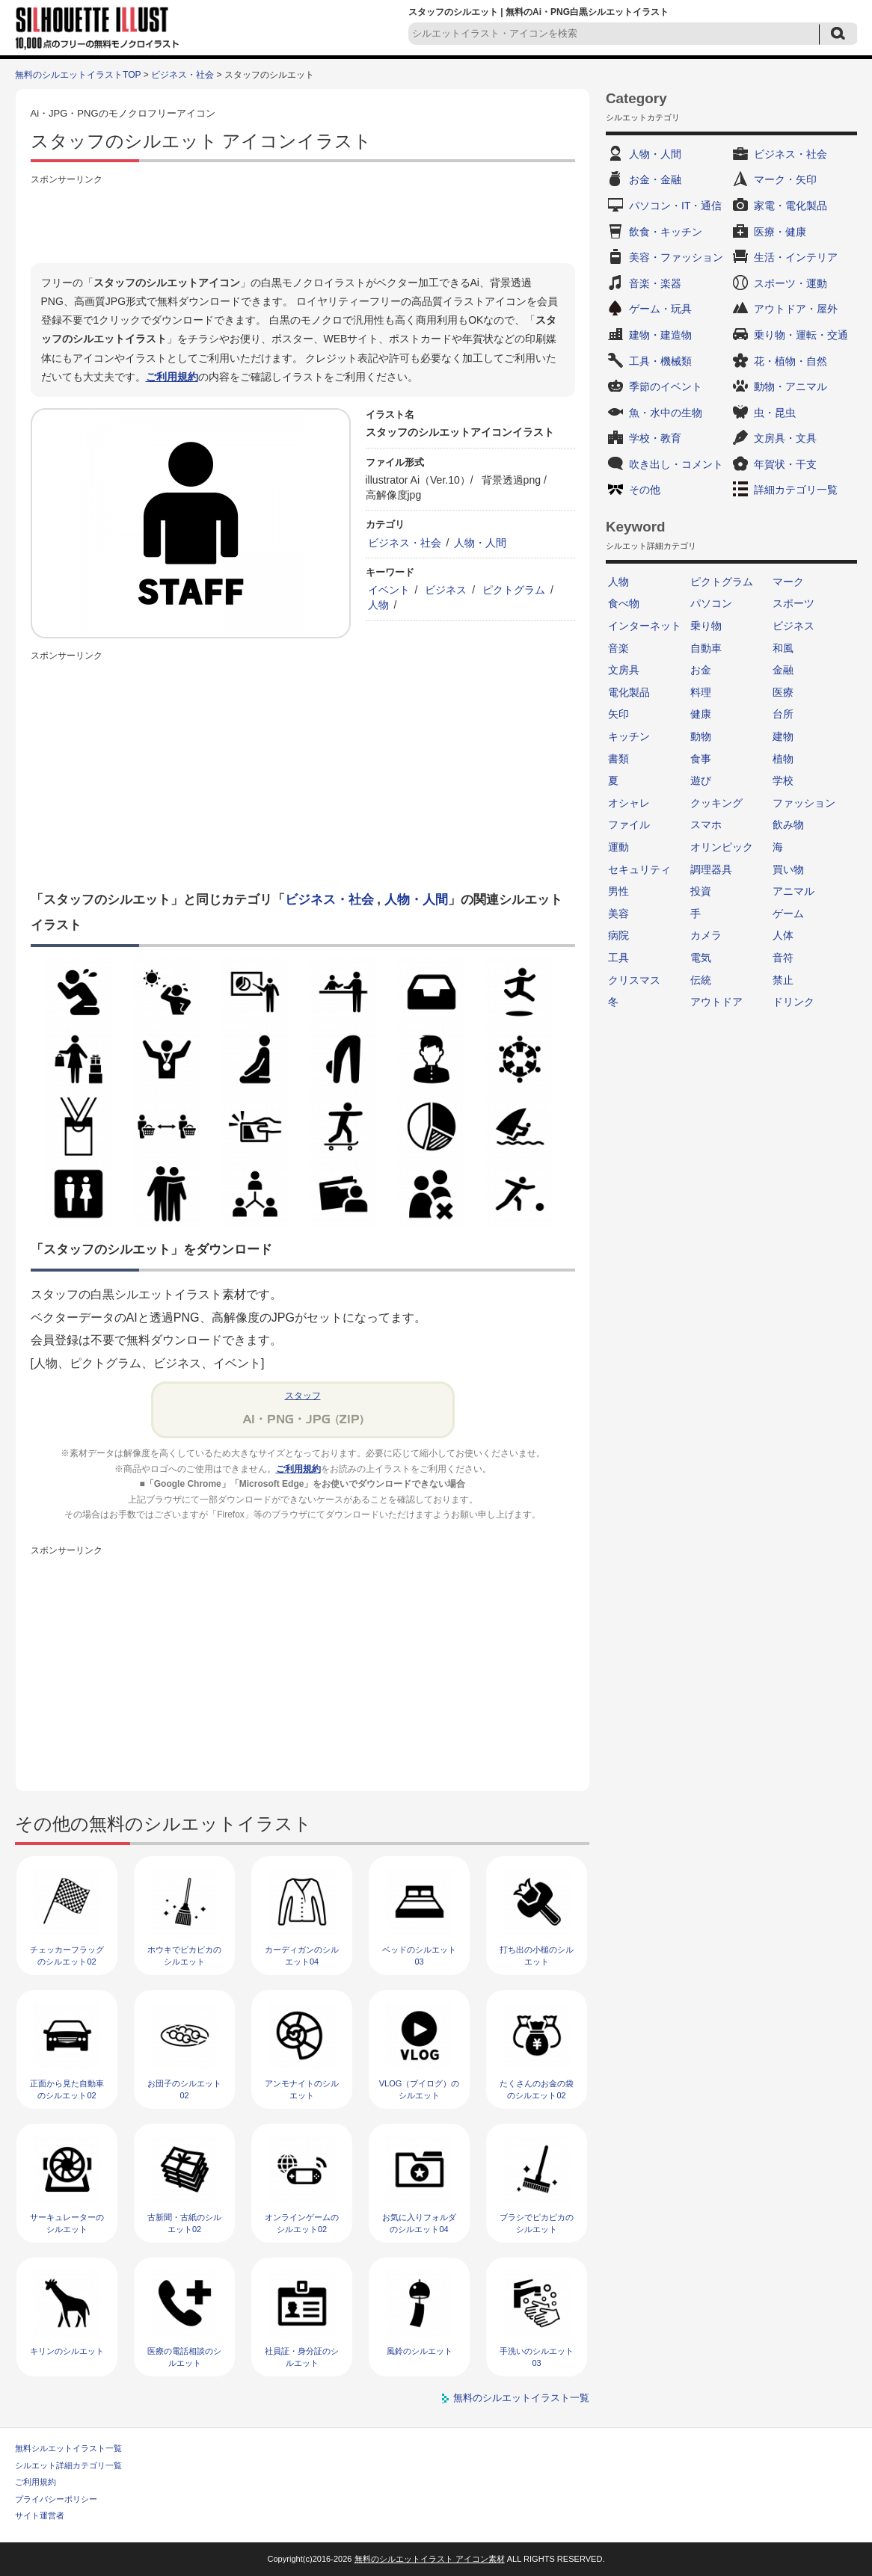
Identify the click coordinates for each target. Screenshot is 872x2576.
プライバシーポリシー (56, 2499)
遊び (700, 780)
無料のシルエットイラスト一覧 (521, 2397)
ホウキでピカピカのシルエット (184, 1955)
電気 (700, 958)
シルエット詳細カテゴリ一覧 (68, 2465)
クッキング (716, 803)
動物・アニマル (790, 386)
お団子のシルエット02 (184, 2089)
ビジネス (446, 590)
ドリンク (793, 1002)
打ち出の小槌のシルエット (537, 1955)
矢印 (618, 714)
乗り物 (706, 626)
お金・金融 (655, 179)
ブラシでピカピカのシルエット (537, 2223)
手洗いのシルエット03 (537, 2357)
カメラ (706, 935)
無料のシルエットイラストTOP (78, 75)
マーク (788, 582)
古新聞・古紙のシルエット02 (184, 2223)
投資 (700, 891)
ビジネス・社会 (182, 75)
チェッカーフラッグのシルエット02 (67, 1955)
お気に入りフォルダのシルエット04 (419, 2223)
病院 (618, 935)
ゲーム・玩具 (660, 309)
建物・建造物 (660, 335)
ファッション (804, 803)
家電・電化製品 (790, 206)
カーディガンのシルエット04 (302, 1955)
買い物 (788, 869)
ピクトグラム (513, 590)
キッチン (629, 736)
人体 (783, 935)
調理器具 (711, 869)
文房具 (623, 670)
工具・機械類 (660, 361)
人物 (378, 605)
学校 (783, 780)
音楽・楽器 (655, 283)
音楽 (618, 648)
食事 (700, 759)
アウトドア (716, 1002)
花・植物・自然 (790, 361)
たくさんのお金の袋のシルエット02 (537, 2089)
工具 (618, 958)
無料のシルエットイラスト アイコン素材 (429, 2558)
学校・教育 (655, 438)
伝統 (700, 980)
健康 (700, 714)
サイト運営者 (39, 2515)
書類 (618, 759)
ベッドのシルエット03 (419, 1955)
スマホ (706, 825)
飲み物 (788, 825)
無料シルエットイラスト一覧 (68, 2448)
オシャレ (629, 803)
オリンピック (721, 847)
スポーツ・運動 (790, 283)
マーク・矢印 (785, 179)
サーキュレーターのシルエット (67, 2223)
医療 (783, 692)
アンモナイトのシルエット (302, 2089)
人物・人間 (480, 543)
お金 (700, 670)
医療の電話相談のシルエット (184, 2357)
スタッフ (303, 1395)
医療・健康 (780, 232)
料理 (700, 692)
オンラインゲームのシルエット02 (302, 2223)
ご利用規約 (172, 377)
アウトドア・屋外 (796, 309)
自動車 (706, 648)
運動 (618, 847)
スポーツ (793, 603)
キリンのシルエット (67, 2351)
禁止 (783, 980)
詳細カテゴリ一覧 (796, 490)
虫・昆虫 (775, 413)
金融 (783, 670)
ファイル (629, 825)
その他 (644, 490)
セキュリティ (639, 869)
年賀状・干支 (785, 464)
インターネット (644, 626)
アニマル (793, 891)
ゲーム (788, 913)
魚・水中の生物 (665, 413)
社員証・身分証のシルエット (302, 2357)
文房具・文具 (785, 438)
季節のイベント (665, 386)
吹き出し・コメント (676, 464)
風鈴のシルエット (419, 2351)
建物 (783, 736)
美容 (618, 913)
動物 (700, 736)
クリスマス (634, 980)
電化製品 (629, 692)
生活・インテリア (796, 257)
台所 (783, 714)
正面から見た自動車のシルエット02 (67, 2089)
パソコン (711, 603)
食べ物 (623, 603)
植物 (783, 759)
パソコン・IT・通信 (675, 206)
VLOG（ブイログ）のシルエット (419, 2089)
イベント (389, 590)
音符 (783, 958)
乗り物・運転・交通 (801, 335)
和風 (783, 648)
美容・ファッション (676, 257)
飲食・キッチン (665, 232)
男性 (618, 891)
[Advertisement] (303, 222)
